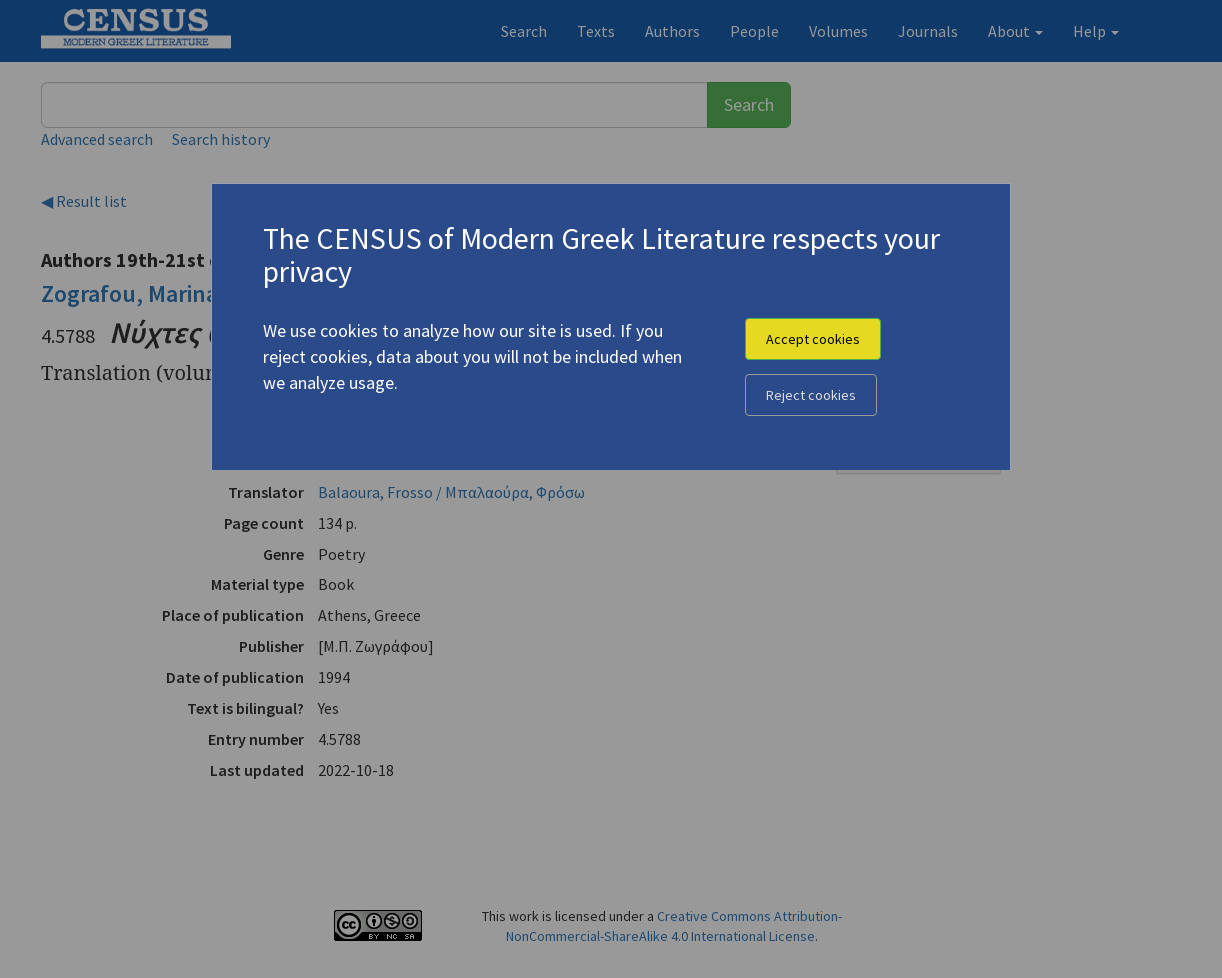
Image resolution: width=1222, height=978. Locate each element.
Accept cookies (813, 339)
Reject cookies (811, 395)
